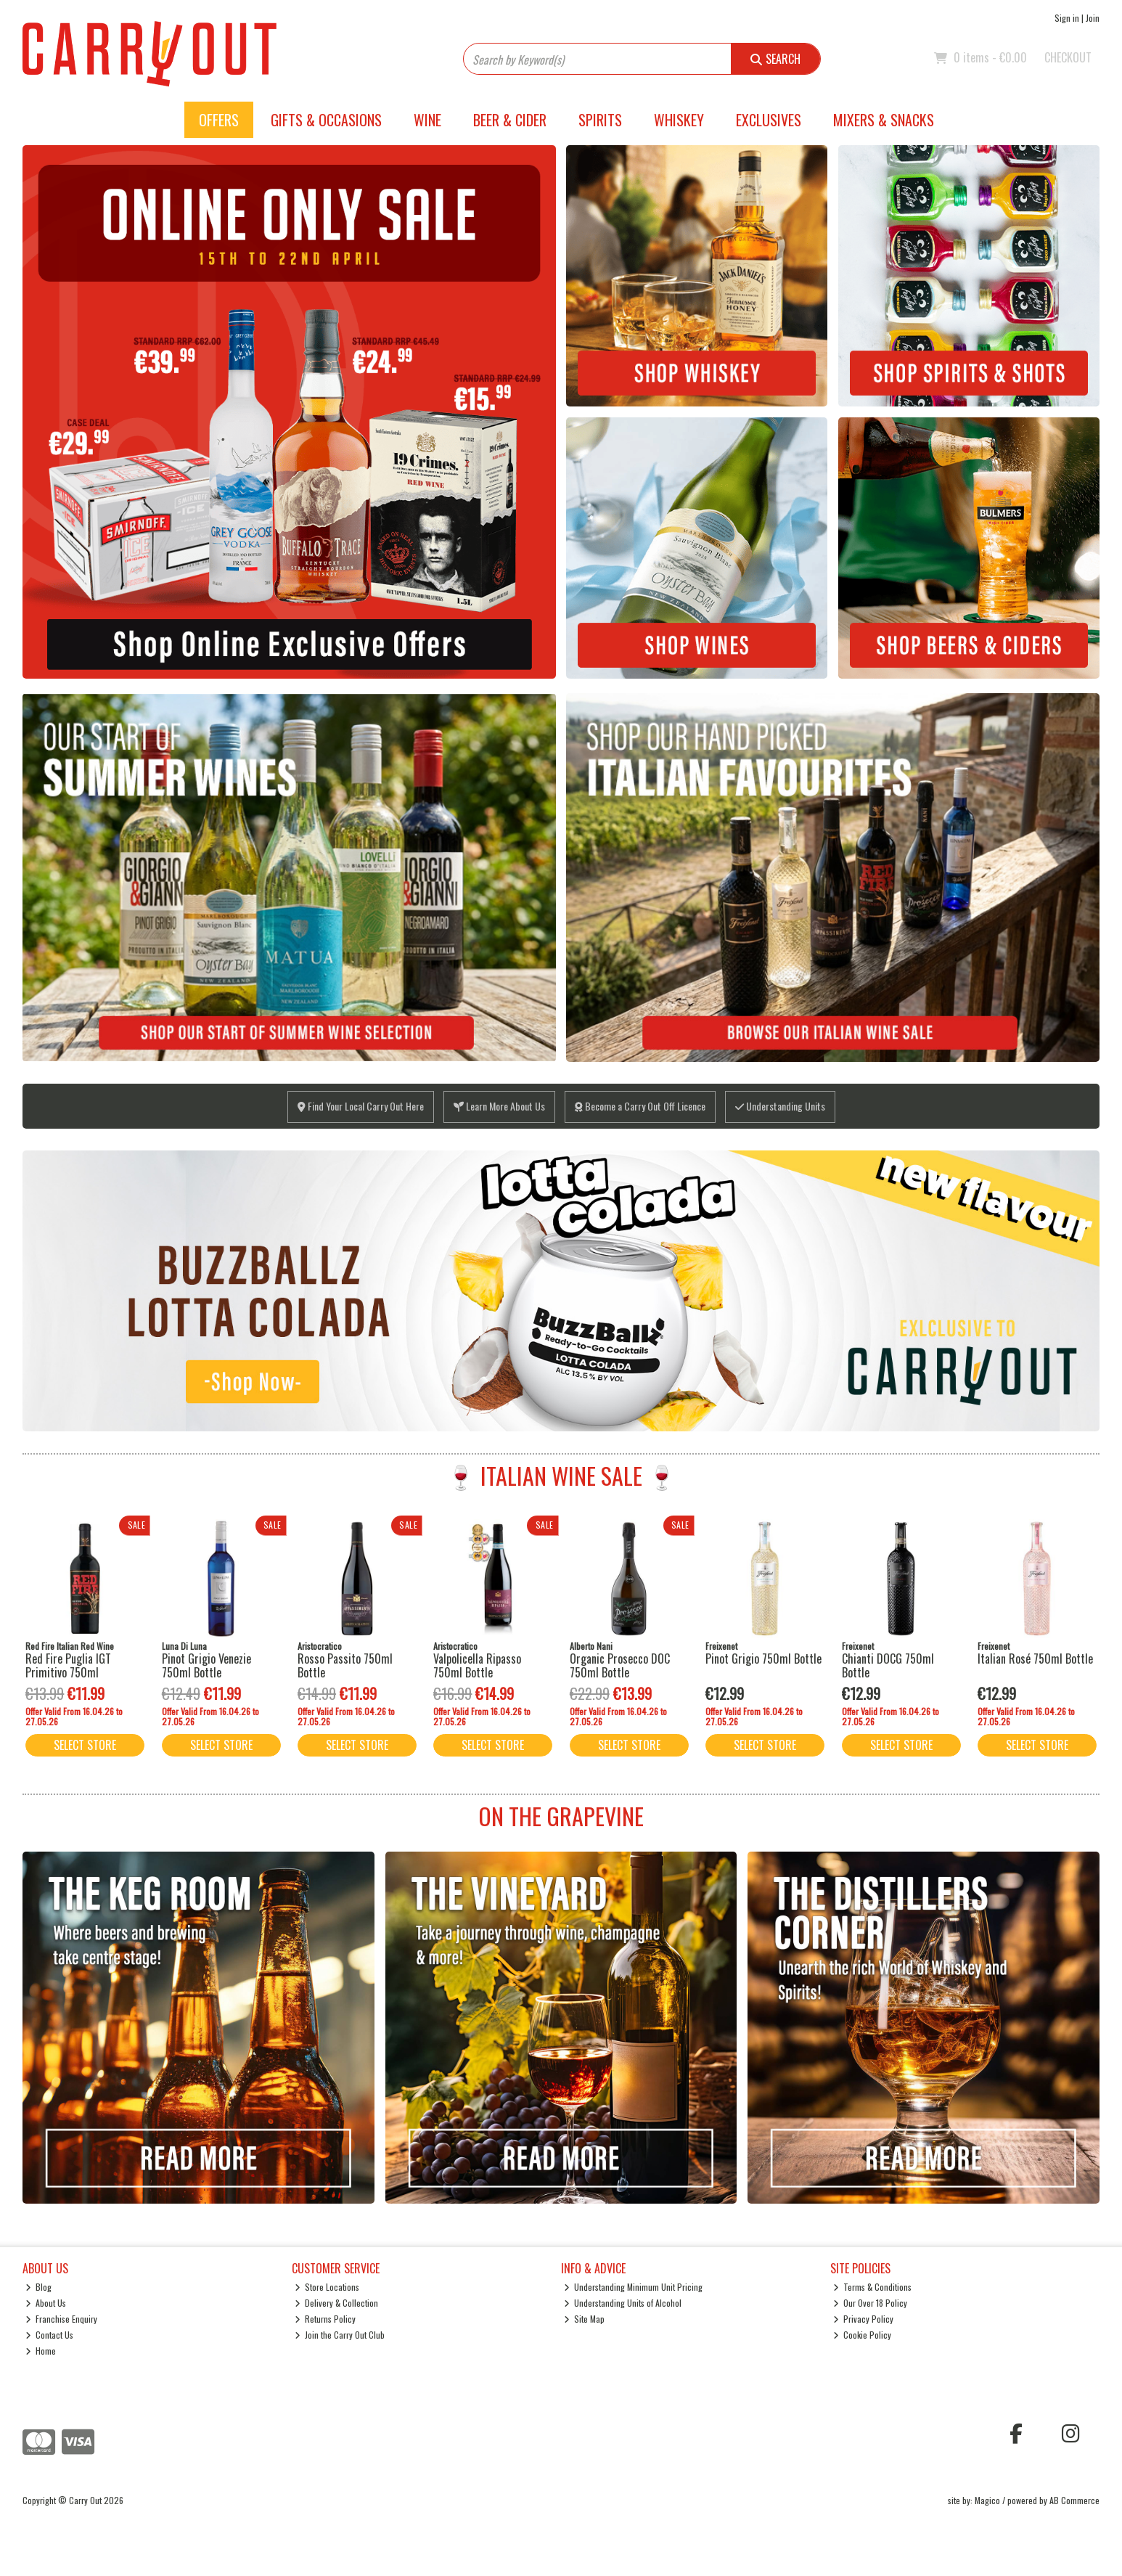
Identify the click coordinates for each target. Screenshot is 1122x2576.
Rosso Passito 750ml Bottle (345, 1665)
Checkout (1068, 57)
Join (1093, 18)
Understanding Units (780, 1105)
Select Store (85, 1745)
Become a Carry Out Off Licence (640, 1105)
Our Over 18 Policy (870, 2303)
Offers (219, 120)
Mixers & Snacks (883, 120)
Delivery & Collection (337, 2303)
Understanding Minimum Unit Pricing (633, 2287)
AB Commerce (1074, 2500)
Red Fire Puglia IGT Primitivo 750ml (68, 1665)
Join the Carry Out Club (340, 2334)
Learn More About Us (499, 1105)
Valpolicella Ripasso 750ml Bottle (477, 1665)
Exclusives (768, 120)
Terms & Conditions (872, 2287)
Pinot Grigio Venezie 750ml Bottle (206, 1665)
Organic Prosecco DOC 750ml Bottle (620, 1665)
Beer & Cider (509, 120)
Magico (987, 2500)
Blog (38, 2287)
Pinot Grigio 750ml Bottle (763, 1658)
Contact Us (49, 2334)
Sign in (1067, 18)
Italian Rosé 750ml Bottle (1035, 1658)
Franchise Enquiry (61, 2319)
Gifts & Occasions (326, 120)
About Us (46, 2303)
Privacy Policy (863, 2319)
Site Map (584, 2319)
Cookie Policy (862, 2334)
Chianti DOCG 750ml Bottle (888, 1665)
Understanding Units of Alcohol (623, 2303)
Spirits (600, 120)
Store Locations (327, 2287)
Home (41, 2350)
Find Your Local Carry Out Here (361, 1105)
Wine (427, 120)
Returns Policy (325, 2319)
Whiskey (679, 120)
